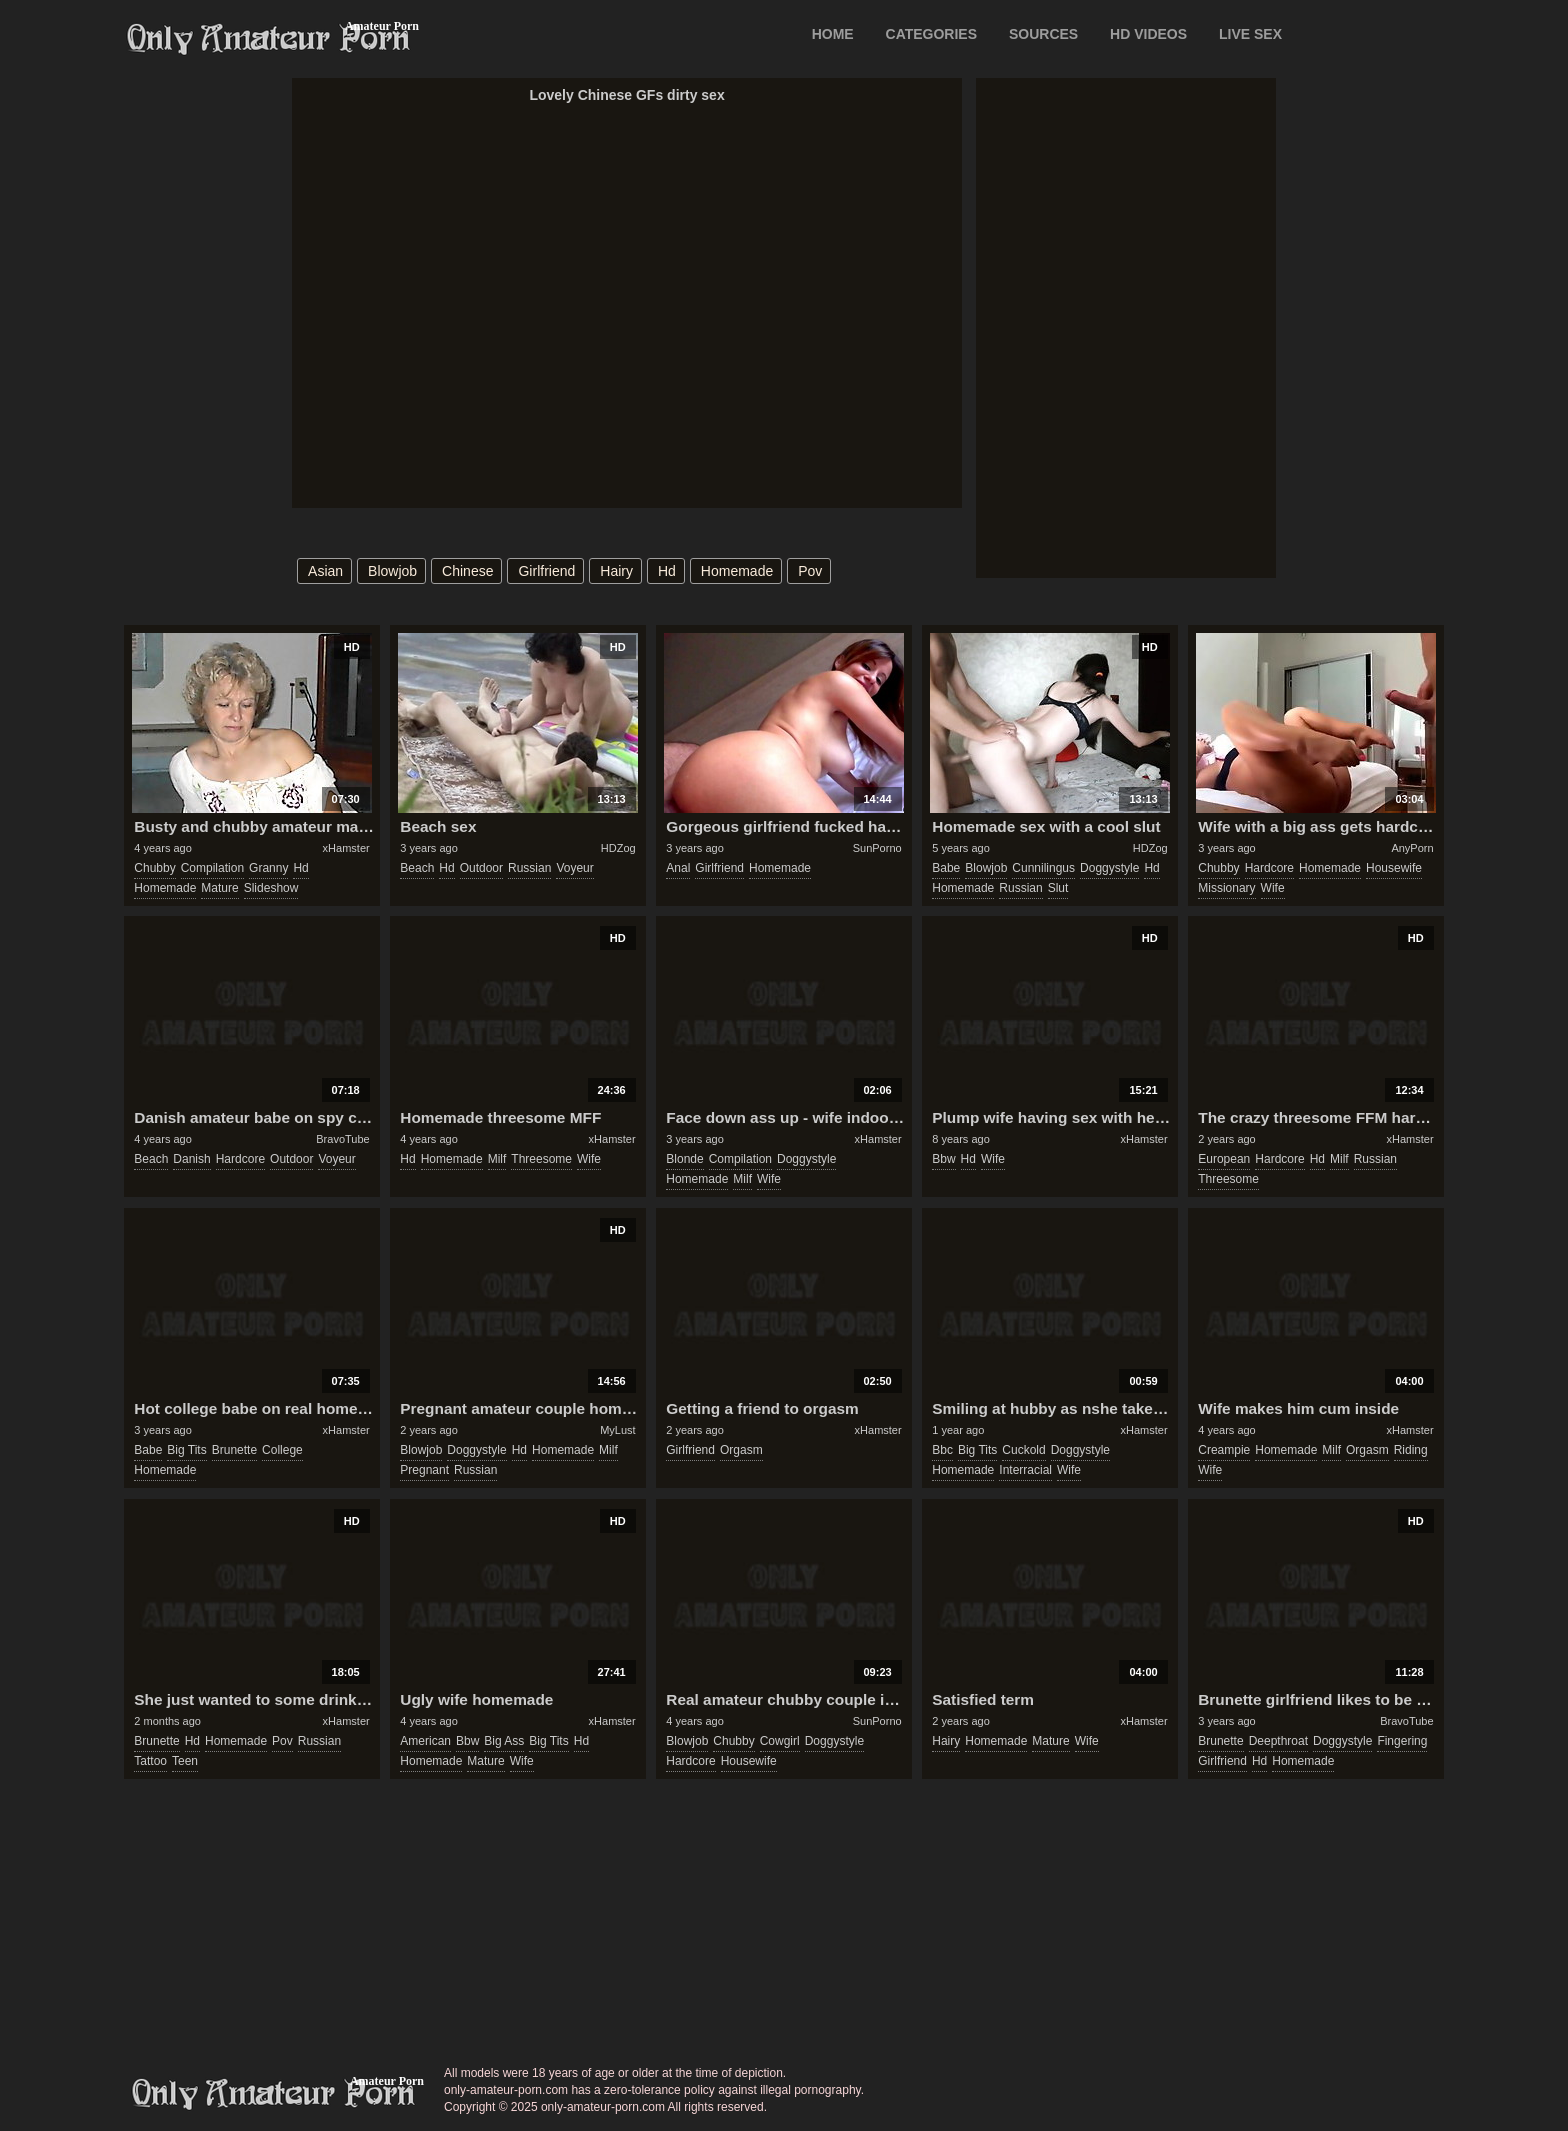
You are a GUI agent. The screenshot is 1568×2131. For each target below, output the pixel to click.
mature (219, 888)
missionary (1226, 888)
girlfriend (546, 571)
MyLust (617, 1430)
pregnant (424, 1470)
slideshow (271, 888)
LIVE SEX (1250, 34)
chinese (467, 571)
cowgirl (780, 1741)
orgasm (741, 1450)
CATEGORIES (932, 34)
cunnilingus (1043, 868)
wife (1273, 888)
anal (678, 868)
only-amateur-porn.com (274, 2094)
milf (497, 1159)
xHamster (346, 848)
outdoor (481, 868)
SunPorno (877, 848)
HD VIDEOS (1148, 34)
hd (667, 571)
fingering (1402, 1741)
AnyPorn (1412, 848)
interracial (1025, 1470)
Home (833, 34)
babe (946, 868)
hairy (616, 571)
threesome (541, 1159)
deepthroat (1278, 1741)
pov (810, 571)
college (282, 1450)
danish (191, 1159)
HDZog (618, 848)
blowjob (392, 571)
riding (1411, 1450)
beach (417, 868)
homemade (737, 571)
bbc (942, 1450)
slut (1058, 888)
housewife (1394, 868)
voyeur (574, 868)
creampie (1224, 1450)
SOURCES (1043, 34)
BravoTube (342, 1139)
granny (268, 868)
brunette (234, 1450)
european (1224, 1159)
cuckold (1023, 1450)
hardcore (1269, 868)
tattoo (150, 1761)
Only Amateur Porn (269, 39)
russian (529, 868)
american (425, 1741)
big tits (186, 1450)
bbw (943, 1159)
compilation (212, 868)
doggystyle (1109, 868)
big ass (504, 1741)
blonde (684, 1159)
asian (325, 571)
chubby (154, 868)
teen (185, 1761)
